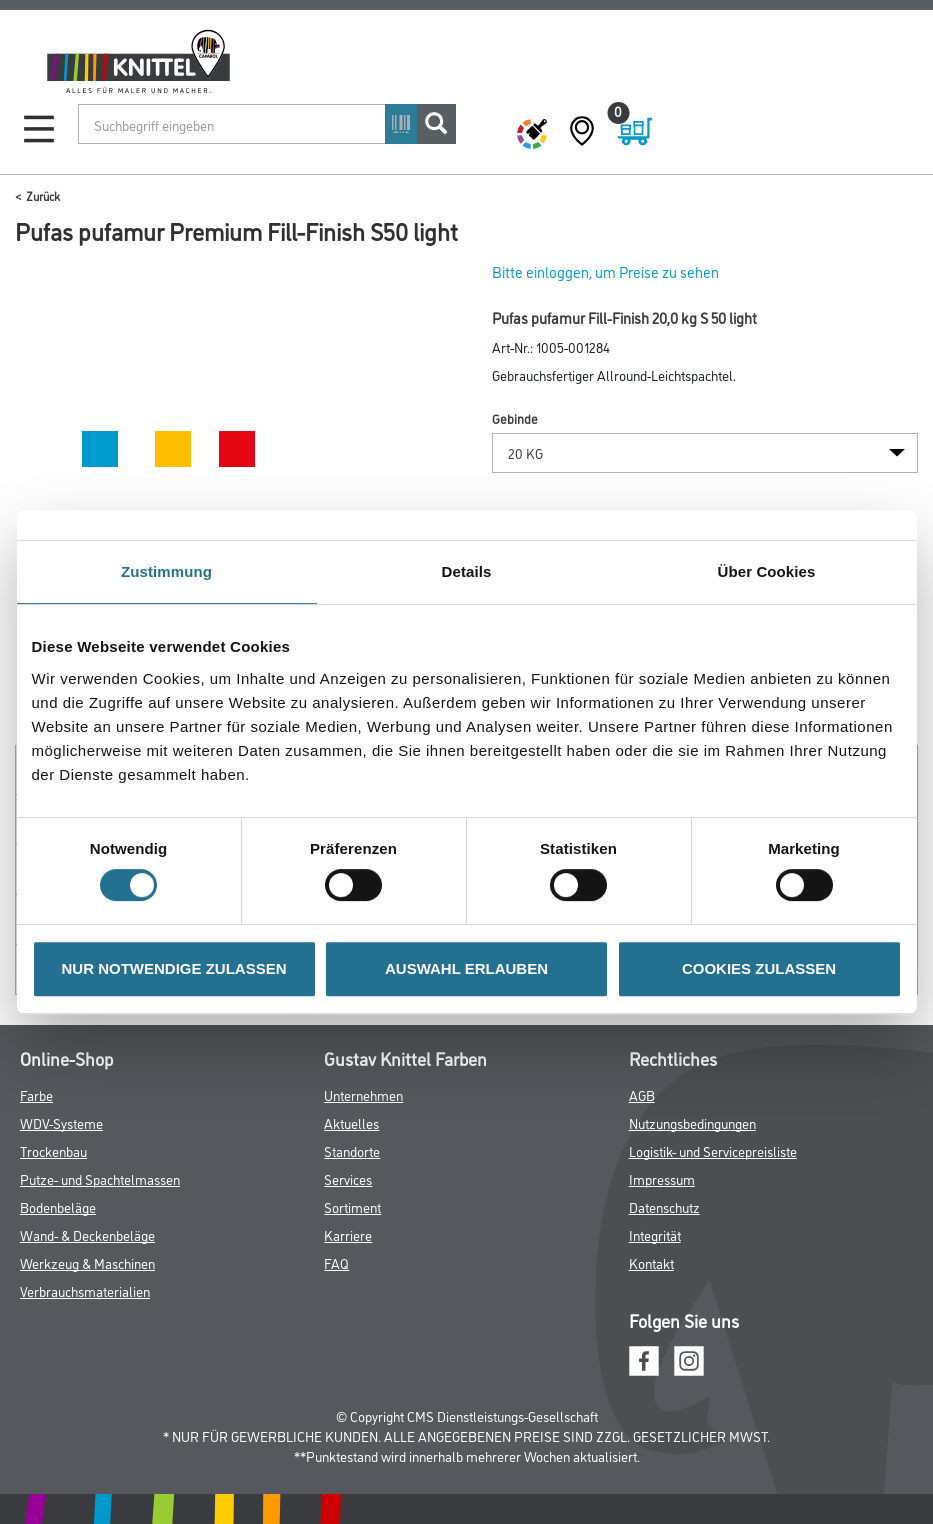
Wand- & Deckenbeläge (87, 1234)
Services (348, 1178)
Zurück (43, 195)
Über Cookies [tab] (767, 571)
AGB (642, 1094)
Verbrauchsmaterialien (85, 1290)
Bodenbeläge (58, 1206)
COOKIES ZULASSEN (759, 968)
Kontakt (651, 1262)
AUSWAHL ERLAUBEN (466, 968)
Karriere (348, 1234)
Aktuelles (351, 1122)
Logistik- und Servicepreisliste (713, 1150)
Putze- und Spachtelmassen (100, 1178)
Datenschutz (664, 1206)
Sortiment (352, 1206)
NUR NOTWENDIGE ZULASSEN (174, 968)
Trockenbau (53, 1150)
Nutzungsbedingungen (692, 1122)
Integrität (655, 1234)
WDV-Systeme (61, 1122)
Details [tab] (467, 571)
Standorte (352, 1150)
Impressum (662, 1178)
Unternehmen (363, 1094)
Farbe (36, 1094)
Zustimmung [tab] (166, 571)
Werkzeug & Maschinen (87, 1262)
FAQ (336, 1262)
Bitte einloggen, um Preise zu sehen (605, 271)
